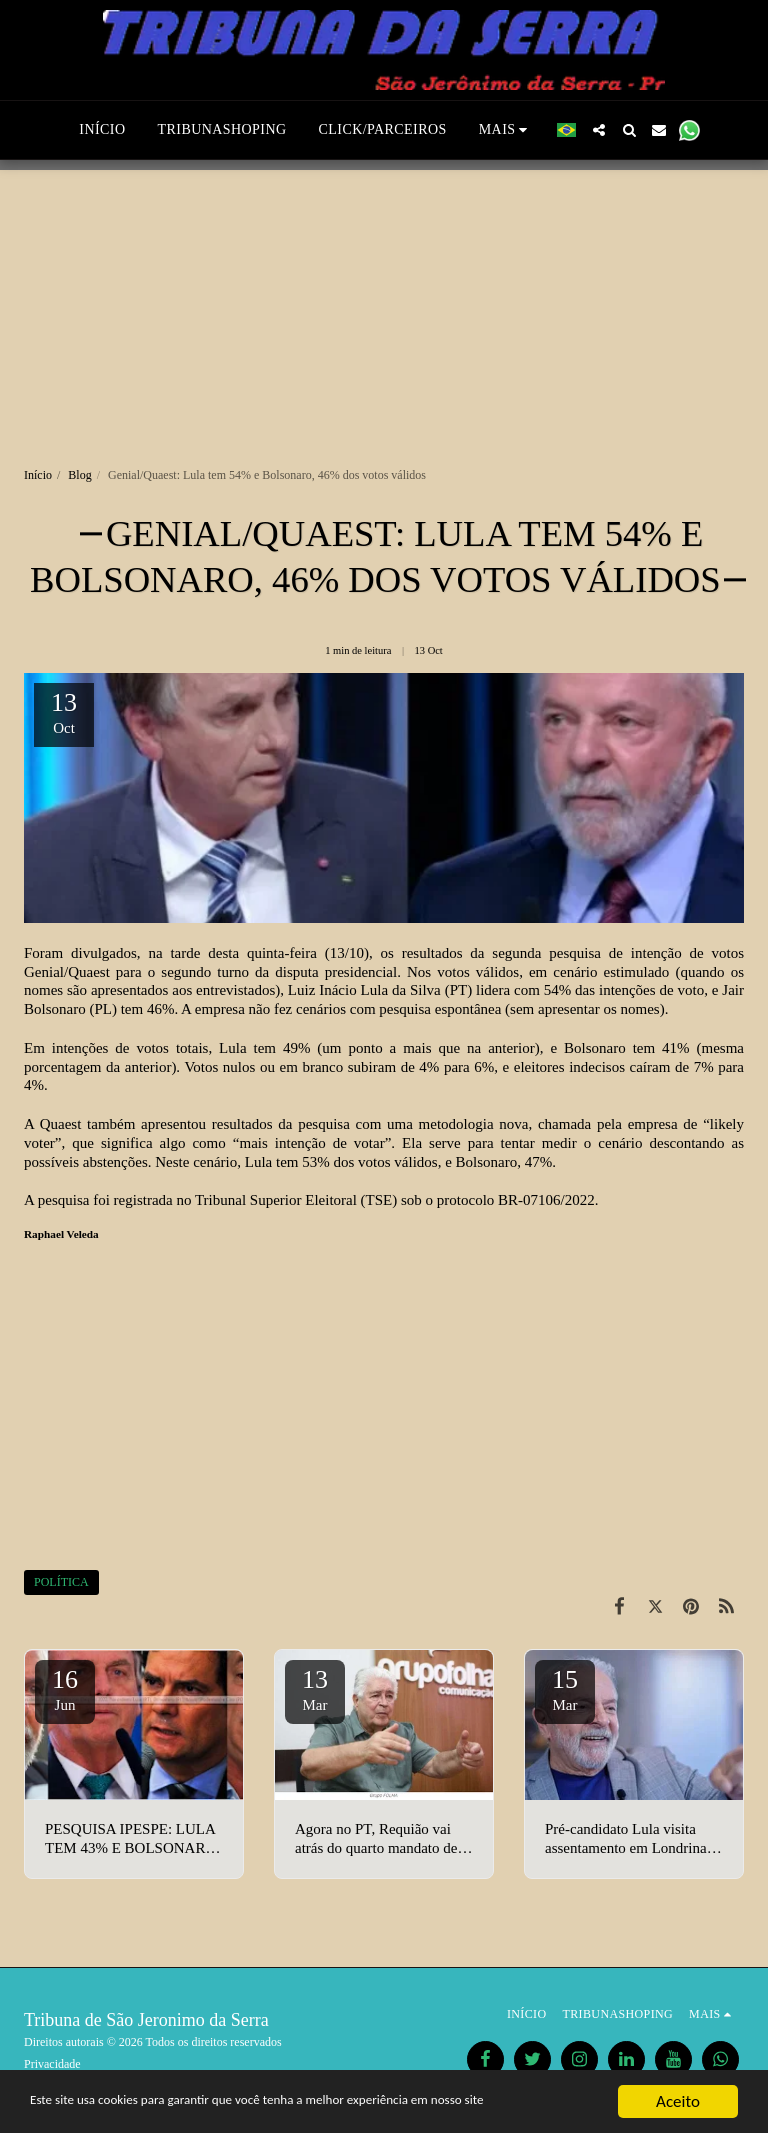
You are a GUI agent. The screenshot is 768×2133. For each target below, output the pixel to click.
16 (65, 1689)
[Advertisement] (384, 310)
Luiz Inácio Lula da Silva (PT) (380, 990)
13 (315, 1689)
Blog (79, 475)
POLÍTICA (61, 1582)
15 (565, 1689)
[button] (599, 130)
